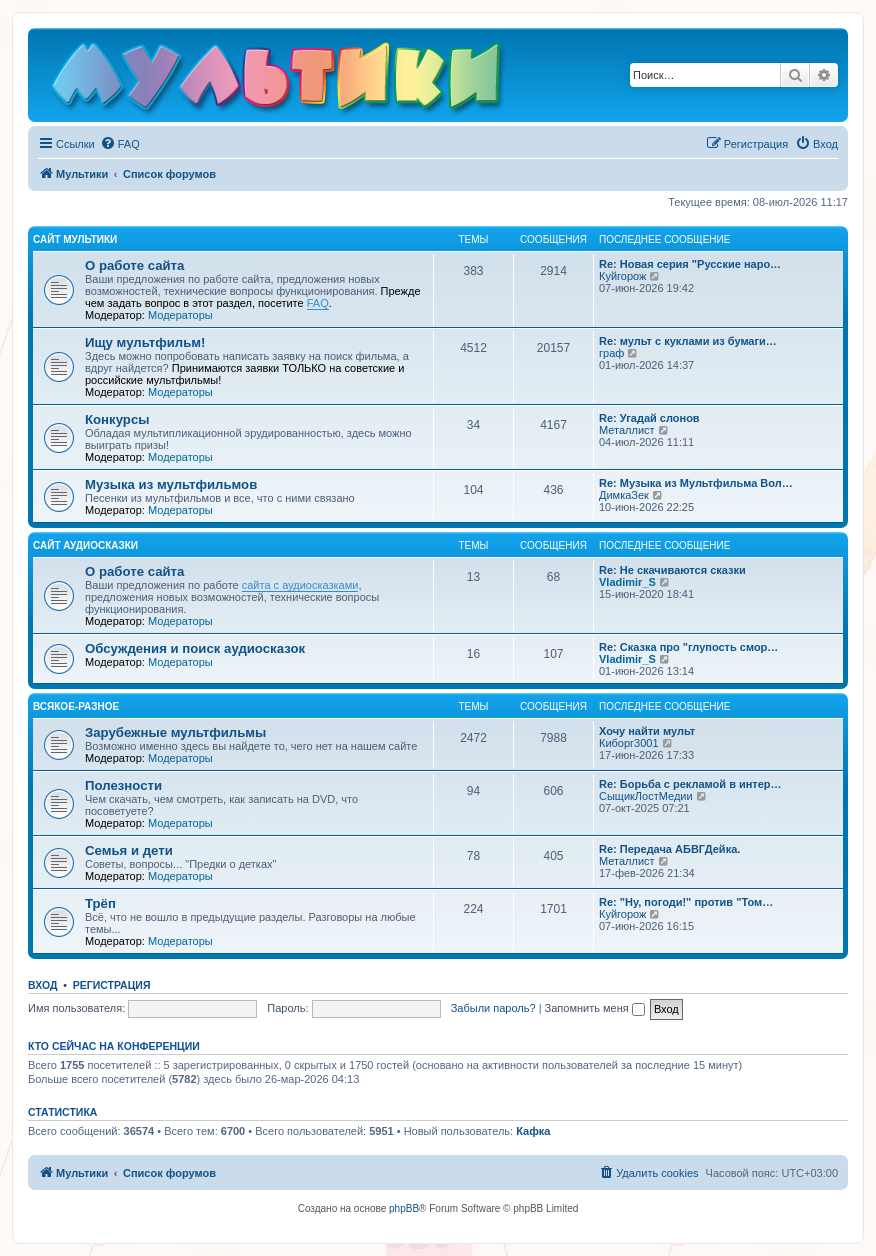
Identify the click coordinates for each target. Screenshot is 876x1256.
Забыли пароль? (493, 1008)
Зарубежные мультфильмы (175, 732)
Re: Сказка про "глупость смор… (688, 647)
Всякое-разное (76, 706)
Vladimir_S (627, 582)
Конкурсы (117, 419)
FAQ (318, 303)
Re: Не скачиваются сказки (672, 570)
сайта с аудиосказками (300, 585)
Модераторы (180, 315)
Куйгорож (622, 276)
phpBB (404, 1208)
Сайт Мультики (75, 239)
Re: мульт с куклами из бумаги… (688, 341)
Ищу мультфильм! (145, 342)
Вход (42, 985)
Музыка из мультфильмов (171, 484)
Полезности (123, 785)
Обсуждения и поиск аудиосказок (195, 648)
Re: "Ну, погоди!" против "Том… (686, 902)
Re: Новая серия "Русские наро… (690, 264)
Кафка (533, 1131)
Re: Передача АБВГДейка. (669, 849)
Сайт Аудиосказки (85, 545)
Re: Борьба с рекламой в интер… (690, 784)
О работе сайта (134, 265)
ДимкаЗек (624, 495)
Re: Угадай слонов (649, 418)
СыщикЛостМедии (646, 796)
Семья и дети (129, 850)
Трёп (100, 903)
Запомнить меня (595, 1008)
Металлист (627, 430)
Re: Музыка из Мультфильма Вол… (696, 483)
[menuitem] (120, 144)
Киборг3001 (629, 743)
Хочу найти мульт (647, 731)
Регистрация (112, 985)
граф (611, 353)
